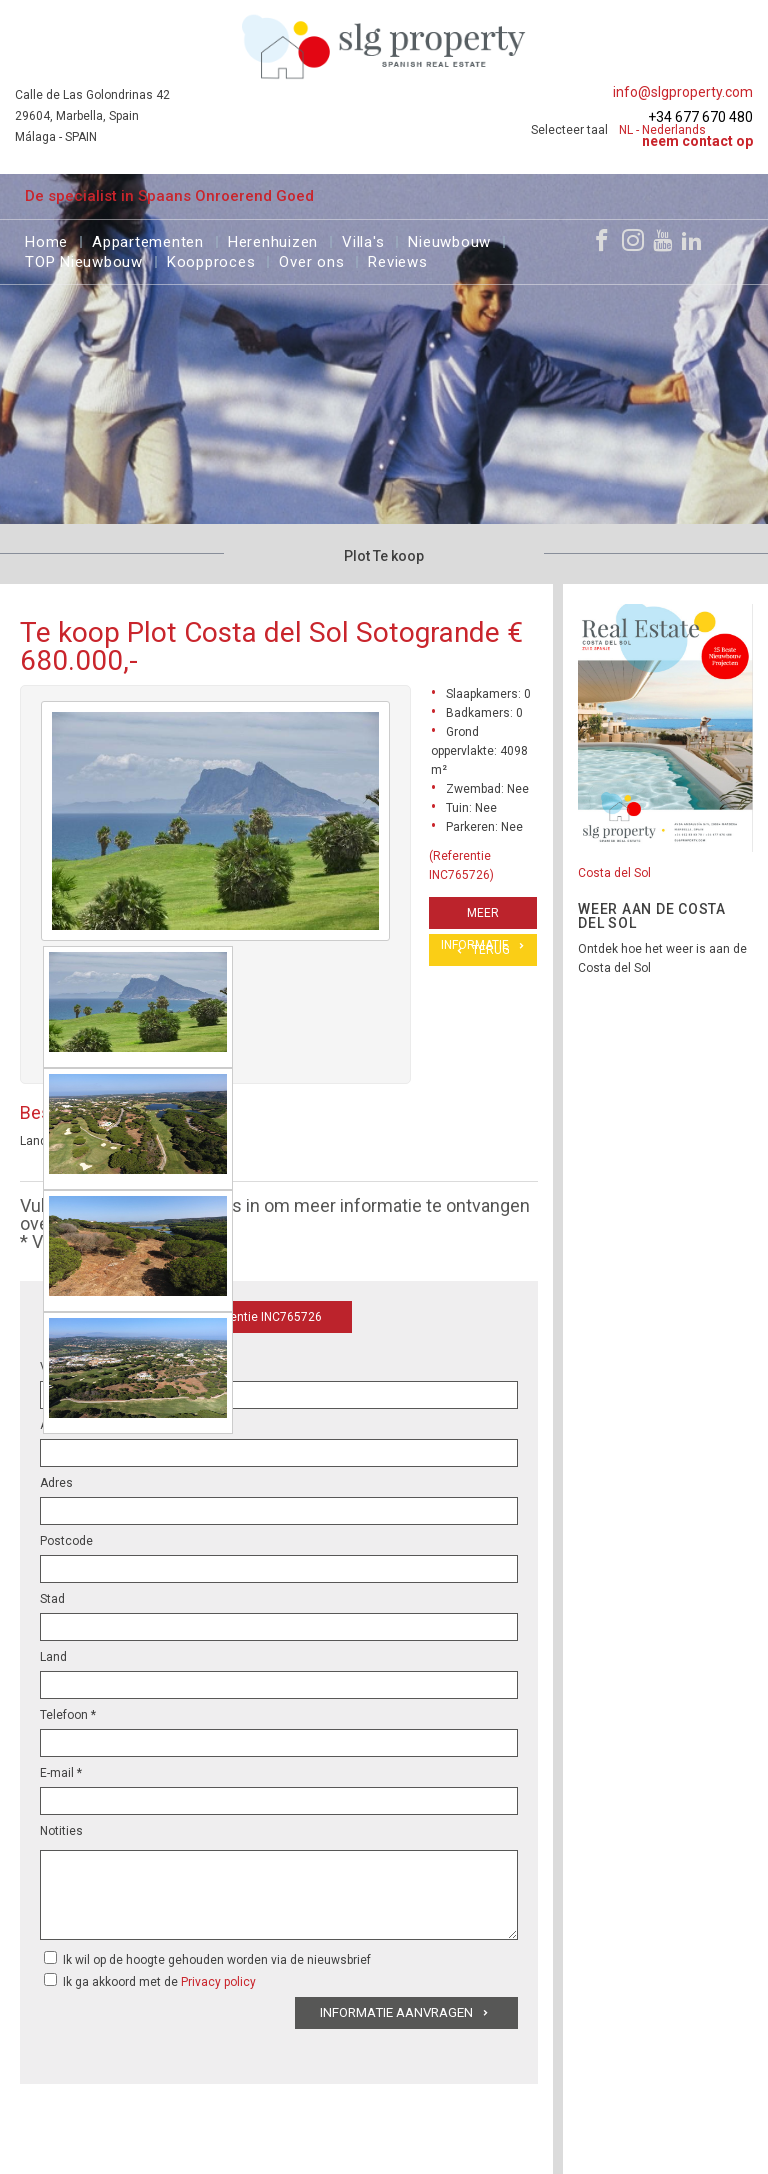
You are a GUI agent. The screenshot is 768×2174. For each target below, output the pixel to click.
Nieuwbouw (449, 239)
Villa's (363, 239)
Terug (491, 950)
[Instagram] (633, 240)
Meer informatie (475, 917)
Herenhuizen (273, 239)
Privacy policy (218, 1982)
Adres (56, 1483)
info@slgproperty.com (683, 92)
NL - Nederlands (662, 130)
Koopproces (211, 259)
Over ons (311, 259)
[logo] (384, 46)
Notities (61, 1831)
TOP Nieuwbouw (84, 259)
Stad (52, 1599)
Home (46, 239)
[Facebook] (602, 240)
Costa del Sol (614, 873)
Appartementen (148, 239)
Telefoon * (68, 1715)
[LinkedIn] (692, 240)
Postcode (66, 1541)
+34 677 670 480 (700, 117)
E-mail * (61, 1773)
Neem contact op (697, 141)
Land (53, 1657)
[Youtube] (662, 240)
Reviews (397, 259)
